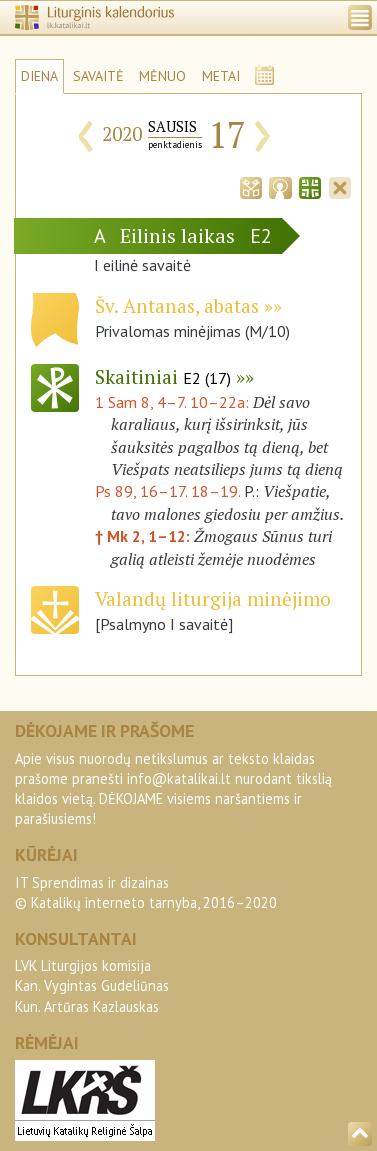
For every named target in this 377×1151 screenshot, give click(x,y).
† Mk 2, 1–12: (144, 536)
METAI (221, 76)
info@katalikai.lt (179, 778)
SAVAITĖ (98, 76)
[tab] (251, 186)
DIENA (39, 76)
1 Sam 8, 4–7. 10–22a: (174, 402)
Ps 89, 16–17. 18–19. (167, 491)
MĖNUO (162, 76)
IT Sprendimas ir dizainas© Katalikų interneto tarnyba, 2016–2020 (146, 892)
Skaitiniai (163, 376)
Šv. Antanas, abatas (177, 305)
